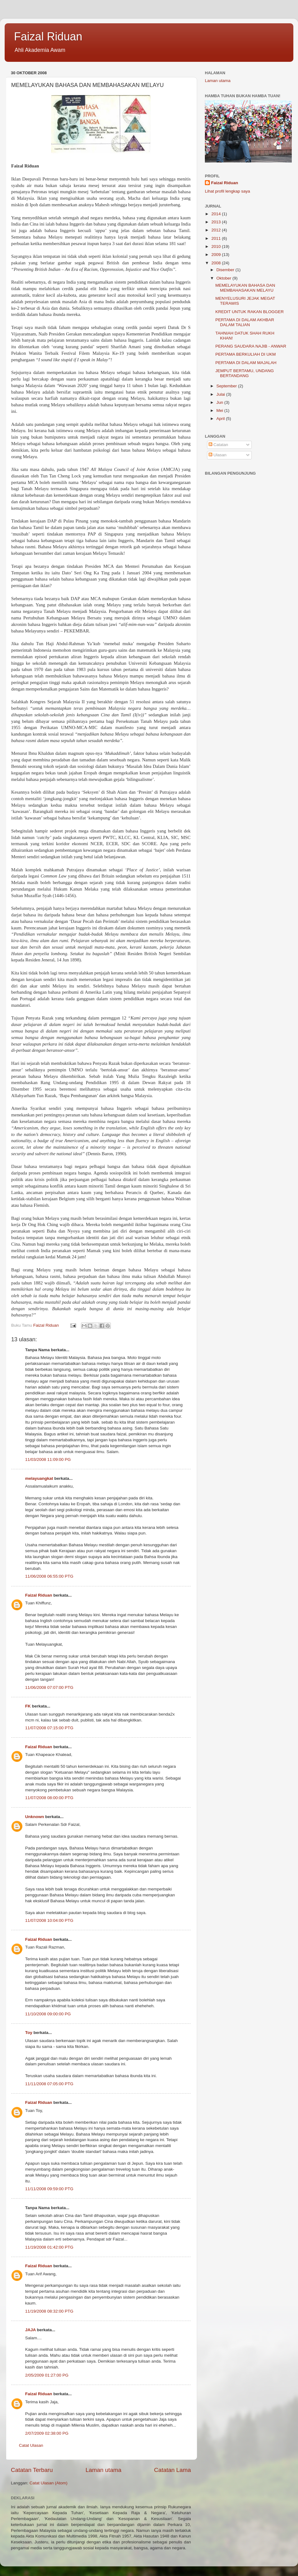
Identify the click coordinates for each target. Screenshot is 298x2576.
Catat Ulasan (31, 2445)
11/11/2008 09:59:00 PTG (49, 2188)
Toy (28, 2032)
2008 (216, 263)
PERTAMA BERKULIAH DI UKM (245, 354)
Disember (226, 269)
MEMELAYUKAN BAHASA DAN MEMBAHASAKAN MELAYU (245, 288)
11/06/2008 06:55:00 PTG (49, 1576)
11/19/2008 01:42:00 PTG (49, 2247)
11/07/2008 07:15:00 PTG (49, 1728)
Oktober (224, 278)
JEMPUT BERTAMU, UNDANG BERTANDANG (244, 373)
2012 (216, 230)
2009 (216, 254)
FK (28, 1706)
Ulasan (218, 455)
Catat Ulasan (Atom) (48, 2483)
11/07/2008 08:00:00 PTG (49, 1797)
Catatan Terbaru (32, 2470)
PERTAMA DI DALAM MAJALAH (246, 362)
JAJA (30, 2330)
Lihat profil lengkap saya (227, 191)
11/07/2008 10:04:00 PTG (49, 1920)
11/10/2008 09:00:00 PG (48, 2014)
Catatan (218, 444)
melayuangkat (39, 1478)
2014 (216, 214)
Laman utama (103, 2470)
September (227, 386)
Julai (221, 394)
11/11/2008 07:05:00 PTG (49, 2083)
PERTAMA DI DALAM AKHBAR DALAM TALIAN (244, 322)
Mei (220, 410)
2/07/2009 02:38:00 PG (47, 2433)
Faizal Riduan (48, 36)
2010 (216, 246)
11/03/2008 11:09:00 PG (48, 1459)
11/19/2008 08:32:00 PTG (49, 2311)
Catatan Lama (172, 2470)
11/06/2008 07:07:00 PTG (49, 1687)
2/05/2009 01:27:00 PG (47, 2375)
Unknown (34, 1816)
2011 (216, 238)
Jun (220, 402)
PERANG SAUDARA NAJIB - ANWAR (250, 346)
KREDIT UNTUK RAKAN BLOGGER (249, 311)
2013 (216, 222)
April (221, 418)
